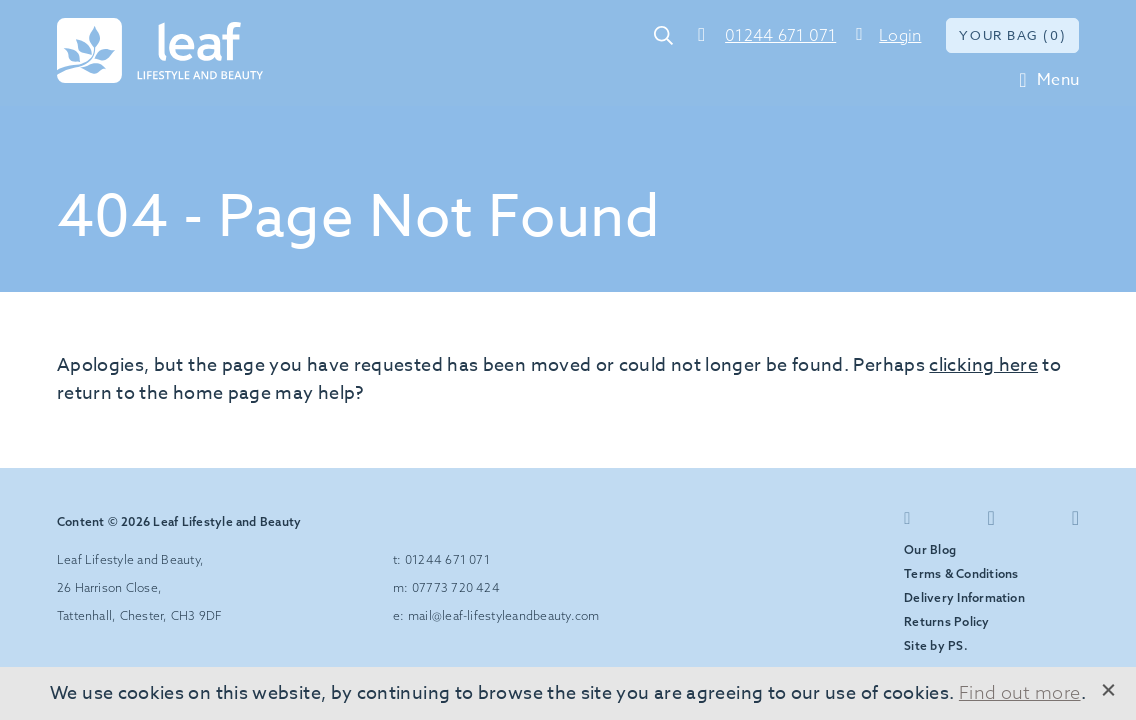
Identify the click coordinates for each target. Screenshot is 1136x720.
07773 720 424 (456, 587)
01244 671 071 (780, 35)
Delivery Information (964, 597)
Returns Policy (946, 621)
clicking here (983, 365)
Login (900, 35)
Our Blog (930, 549)
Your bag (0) (1012, 35)
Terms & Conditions (961, 573)
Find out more (1020, 692)
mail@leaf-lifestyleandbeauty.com (504, 615)
